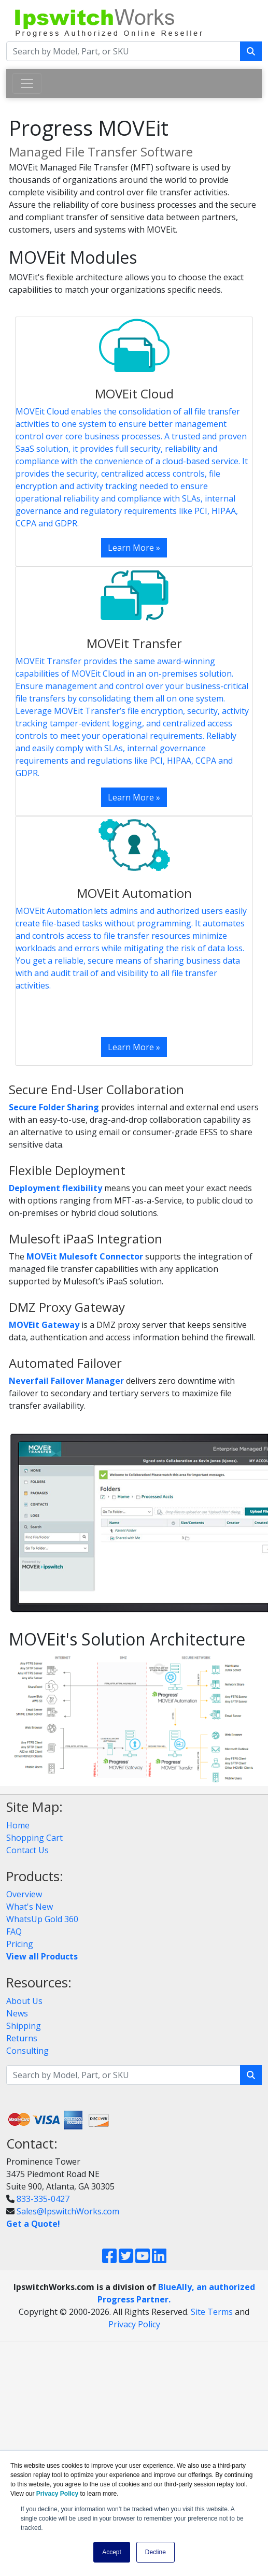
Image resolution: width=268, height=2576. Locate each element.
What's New (29, 1906)
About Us (24, 2001)
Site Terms (212, 2311)
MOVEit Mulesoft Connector (84, 1256)
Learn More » (134, 547)
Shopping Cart (34, 1837)
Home (18, 1825)
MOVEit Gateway (44, 1324)
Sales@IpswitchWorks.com (68, 2211)
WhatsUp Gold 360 (42, 1919)
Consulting (27, 2050)
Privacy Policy (134, 2324)
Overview (24, 1894)
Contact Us (27, 1850)
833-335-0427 (43, 2199)
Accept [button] (111, 2552)
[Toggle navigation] (26, 83)
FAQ (14, 1931)
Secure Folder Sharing (54, 1107)
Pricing (19, 1944)
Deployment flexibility (55, 1188)
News (17, 2013)
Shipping (23, 2025)
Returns (21, 2038)
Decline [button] (155, 2552)
